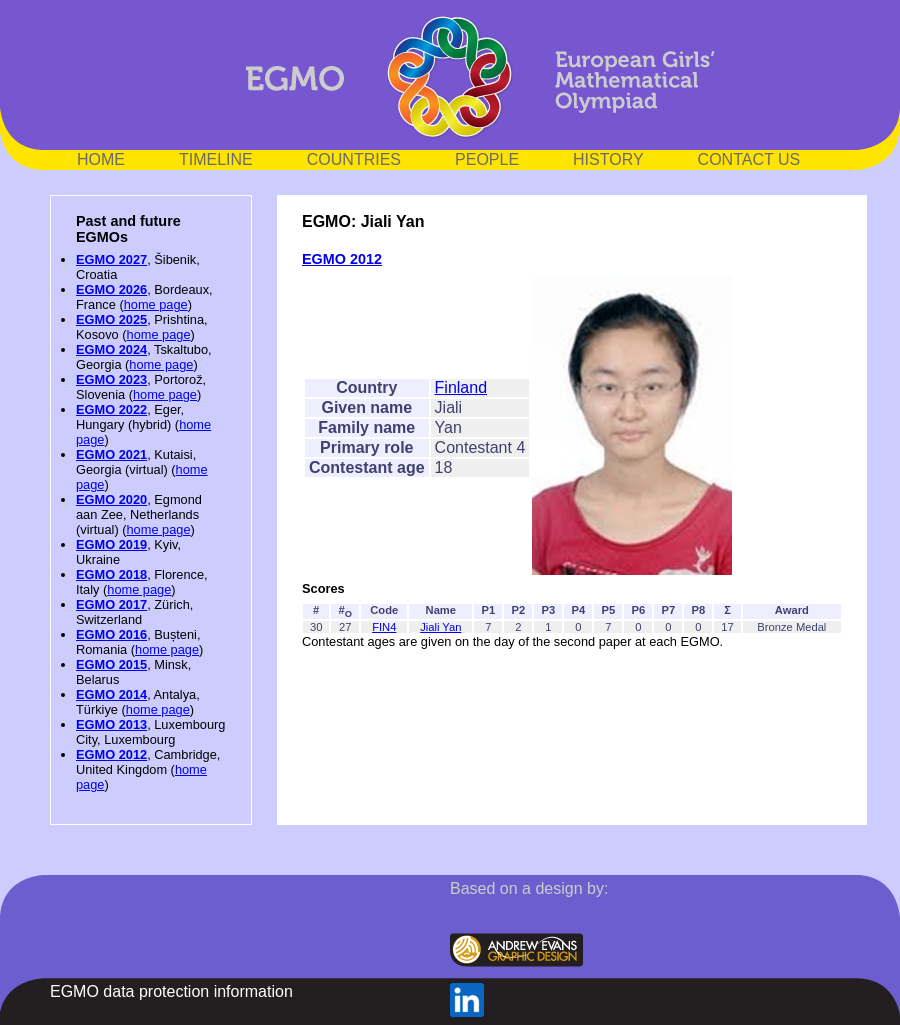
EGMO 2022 (111, 409)
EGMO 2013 (111, 724)
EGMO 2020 (111, 499)
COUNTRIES (354, 159)
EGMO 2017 (111, 604)
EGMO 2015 (111, 664)
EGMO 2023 (111, 379)
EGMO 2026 (111, 289)
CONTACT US (749, 159)
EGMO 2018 (111, 574)
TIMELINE (216, 159)
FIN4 (384, 627)
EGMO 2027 (111, 259)
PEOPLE (487, 159)
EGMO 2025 (111, 319)
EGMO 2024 (111, 349)
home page (156, 304)
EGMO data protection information (171, 991)
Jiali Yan (440, 627)
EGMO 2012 (111, 754)
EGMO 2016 (111, 634)
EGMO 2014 (111, 694)
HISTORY (608, 159)
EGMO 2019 (111, 544)
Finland (461, 387)
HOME (101, 159)
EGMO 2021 (111, 454)
